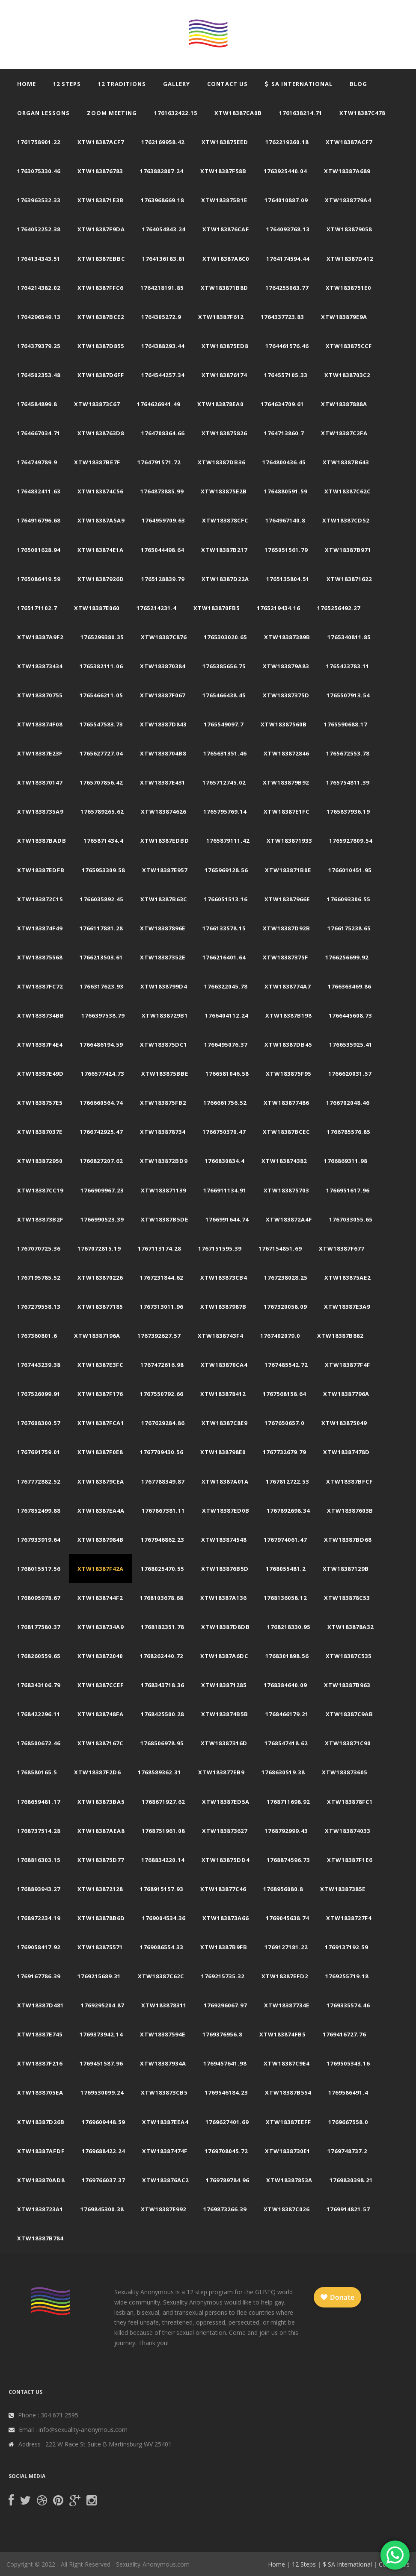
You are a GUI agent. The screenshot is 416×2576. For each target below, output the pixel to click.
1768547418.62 (286, 1743)
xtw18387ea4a (101, 1510)
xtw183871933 (289, 840)
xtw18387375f (285, 957)
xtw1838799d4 (163, 986)
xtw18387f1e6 (349, 1860)
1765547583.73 (101, 724)
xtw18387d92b (286, 928)
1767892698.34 (288, 1510)
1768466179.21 (287, 1714)
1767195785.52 (38, 1277)
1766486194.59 (101, 1044)
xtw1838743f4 (220, 1336)
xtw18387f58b (223, 171)
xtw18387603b (350, 1510)
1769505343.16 (348, 2063)
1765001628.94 (38, 550)
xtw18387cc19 (40, 1190)
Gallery (176, 84)
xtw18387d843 (163, 724)
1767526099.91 (38, 1394)
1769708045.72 (226, 2151)
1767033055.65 (350, 1219)
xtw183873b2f (40, 1219)
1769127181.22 (286, 1947)
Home (26, 84)
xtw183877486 (286, 1103)
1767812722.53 (287, 1481)
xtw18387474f (164, 2151)
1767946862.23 (162, 1539)
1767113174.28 (159, 1248)
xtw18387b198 (288, 1015)
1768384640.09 (285, 1685)
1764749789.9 (37, 462)
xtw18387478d (346, 1452)
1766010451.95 (349, 870)
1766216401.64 (224, 957)
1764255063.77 (287, 288)
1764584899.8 (37, 404)
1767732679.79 (284, 1452)
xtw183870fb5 (216, 608)
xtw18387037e (39, 1132)
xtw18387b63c (163, 899)
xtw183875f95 (288, 1073)
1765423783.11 (347, 666)
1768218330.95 (288, 1627)
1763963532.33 (38, 200)
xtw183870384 (162, 666)
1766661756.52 (225, 1103)
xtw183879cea (100, 1481)
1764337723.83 (282, 317)
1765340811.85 (349, 637)
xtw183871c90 (348, 1743)
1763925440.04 (285, 171)
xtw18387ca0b (238, 113)
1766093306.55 (348, 899)
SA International (299, 84)
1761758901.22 (38, 142)
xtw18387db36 (221, 462)
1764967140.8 (285, 520)
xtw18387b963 (347, 1685)
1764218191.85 (162, 288)
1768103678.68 (161, 1598)
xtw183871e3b (100, 200)
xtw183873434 (39, 666)
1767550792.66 (161, 1394)
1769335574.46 (348, 2005)
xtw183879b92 (286, 782)
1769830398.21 (351, 2180)
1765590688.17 (345, 724)
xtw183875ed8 (225, 346)
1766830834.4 (224, 1161)
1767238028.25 (285, 1277)
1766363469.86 (349, 986)
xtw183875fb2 (163, 1103)
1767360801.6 (37, 1336)
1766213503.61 (101, 957)
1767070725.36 (38, 1248)
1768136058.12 (285, 1598)
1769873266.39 (225, 2209)
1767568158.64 (284, 1394)
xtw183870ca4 (224, 1365)
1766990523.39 (102, 1219)
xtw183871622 (349, 579)
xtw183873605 (344, 1772)
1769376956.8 (222, 2034)
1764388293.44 (162, 346)
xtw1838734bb (40, 1015)
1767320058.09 (285, 1306)
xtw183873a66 (225, 1918)
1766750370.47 (224, 1132)
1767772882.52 (38, 1481)
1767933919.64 (38, 1539)
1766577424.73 (102, 1073)
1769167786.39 (38, 1976)
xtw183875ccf (349, 346)
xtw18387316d (224, 1743)
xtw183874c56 (100, 491)
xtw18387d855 (100, 346)
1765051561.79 (286, 550)
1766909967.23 (102, 1190)
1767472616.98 (162, 1365)
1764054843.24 (163, 229)
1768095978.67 (38, 1598)
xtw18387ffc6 (100, 288)
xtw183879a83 (286, 666)
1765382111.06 (101, 666)
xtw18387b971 (348, 550)
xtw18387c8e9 (224, 1423)
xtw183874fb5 (282, 2034)
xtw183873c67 (97, 404)
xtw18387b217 (224, 550)
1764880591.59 (285, 491)
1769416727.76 (344, 2034)
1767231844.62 (161, 1277)
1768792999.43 (286, 1831)
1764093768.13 (287, 229)
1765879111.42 (228, 840)
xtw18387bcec (286, 1132)
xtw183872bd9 (163, 1161)
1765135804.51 (287, 579)
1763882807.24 (161, 171)
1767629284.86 (162, 1423)
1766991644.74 (227, 1219)
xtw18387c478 (362, 113)
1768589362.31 (159, 1772)
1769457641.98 (225, 2063)
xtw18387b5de (164, 1219)
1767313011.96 (161, 1306)
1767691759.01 (38, 1452)
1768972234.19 (38, 1918)
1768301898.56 (287, 1656)
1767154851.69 (280, 1248)
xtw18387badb (41, 840)
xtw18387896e (162, 928)
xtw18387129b (346, 1569)
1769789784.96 (227, 2180)
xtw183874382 (284, 1161)
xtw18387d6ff (100, 375)
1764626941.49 (158, 404)
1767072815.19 (99, 1248)
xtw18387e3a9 (347, 1306)
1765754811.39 (347, 782)
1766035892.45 (101, 899)
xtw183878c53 (347, 1598)
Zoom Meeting (112, 113)
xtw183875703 (286, 1190)
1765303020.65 (225, 637)
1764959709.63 (163, 520)
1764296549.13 (38, 317)
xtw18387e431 (162, 782)
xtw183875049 (344, 1423)
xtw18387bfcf (349, 1481)
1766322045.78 (225, 986)
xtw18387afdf (41, 2151)
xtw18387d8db (225, 1627)
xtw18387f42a (100, 1569)
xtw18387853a (289, 2180)
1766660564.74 (101, 1103)
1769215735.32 (222, 1976)
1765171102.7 (37, 608)
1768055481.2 (286, 1569)
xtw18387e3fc (100, 1365)
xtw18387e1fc (286, 811)
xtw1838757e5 (39, 1103)
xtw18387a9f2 (40, 637)
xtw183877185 (100, 1306)
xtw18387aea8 (101, 1831)
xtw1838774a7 (287, 986)
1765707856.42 (101, 782)
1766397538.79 (103, 1015)
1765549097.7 (224, 724)
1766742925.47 (101, 1132)
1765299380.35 (102, 637)
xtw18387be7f (97, 462)
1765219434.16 (278, 608)
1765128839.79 (162, 579)
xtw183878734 (162, 1132)
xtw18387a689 (347, 171)
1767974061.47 (285, 1539)
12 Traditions (122, 84)
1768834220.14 (162, 1860)
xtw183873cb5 (164, 2092)
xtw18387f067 (162, 695)
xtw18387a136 (223, 1598)
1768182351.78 (162, 1627)
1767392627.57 (159, 1336)
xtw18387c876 (164, 637)
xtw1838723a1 (40, 2209)
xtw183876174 (224, 375)
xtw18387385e (342, 1889)
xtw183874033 (347, 1831)
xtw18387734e (286, 2005)
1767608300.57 (38, 1423)
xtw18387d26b (41, 2122)
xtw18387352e (162, 957)
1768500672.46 (38, 1743)
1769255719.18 (346, 1976)
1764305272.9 (161, 317)
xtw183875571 (100, 1947)
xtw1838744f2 (100, 1598)
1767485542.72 (286, 1365)
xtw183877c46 (223, 1889)
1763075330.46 (38, 171)
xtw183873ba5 (101, 1802)
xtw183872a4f (289, 1219)
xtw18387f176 (100, 1394)
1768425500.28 (162, 1714)
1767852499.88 (38, 1510)
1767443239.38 (38, 1365)
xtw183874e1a (100, 550)
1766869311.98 (345, 1161)
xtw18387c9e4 (286, 2063)
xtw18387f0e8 (100, 1452)
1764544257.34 (162, 375)
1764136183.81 (163, 259)
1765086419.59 (38, 579)
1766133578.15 (224, 928)
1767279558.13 (38, 1306)
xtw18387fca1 (100, 1423)
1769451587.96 (101, 2063)
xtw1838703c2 (347, 375)
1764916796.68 (38, 520)
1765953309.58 (103, 870)
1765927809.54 (350, 840)
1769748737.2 (347, 2151)
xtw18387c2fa (344, 433)
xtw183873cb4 (223, 1277)
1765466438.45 (224, 695)
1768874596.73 (288, 1860)
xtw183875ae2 (347, 1277)
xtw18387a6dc (224, 1656)
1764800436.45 (284, 462)
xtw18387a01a (225, 1481)
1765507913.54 (348, 695)
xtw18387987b (223, 1306)
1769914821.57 (348, 2209)
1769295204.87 (102, 2005)
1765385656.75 (224, 666)
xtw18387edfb (41, 870)
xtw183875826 (224, 433)
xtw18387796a (346, 1394)
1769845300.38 (102, 2209)
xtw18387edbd (164, 840)
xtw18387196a (97, 1336)
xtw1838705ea (40, 2092)
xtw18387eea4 (165, 2122)
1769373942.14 (101, 2034)
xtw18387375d (286, 695)
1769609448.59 (103, 2122)
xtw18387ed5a (226, 1802)
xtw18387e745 (39, 2034)
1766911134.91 (225, 1190)
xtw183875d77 (100, 1860)
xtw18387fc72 (40, 986)
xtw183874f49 (39, 928)
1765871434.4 (103, 840)
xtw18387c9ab (349, 1714)
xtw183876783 (100, 171)
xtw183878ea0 (220, 404)
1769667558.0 (348, 2122)
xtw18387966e (287, 899)
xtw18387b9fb (223, 1947)
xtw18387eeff (288, 2122)
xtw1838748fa (100, 1714)
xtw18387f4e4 (39, 1044)
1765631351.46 (225, 753)
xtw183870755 (39, 695)
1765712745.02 (224, 782)
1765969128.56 (226, 870)
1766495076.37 (225, 1044)
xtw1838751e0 (348, 288)
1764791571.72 (159, 462)
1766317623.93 (101, 986)
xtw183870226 (100, 1277)
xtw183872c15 (40, 899)
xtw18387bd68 (347, 1539)
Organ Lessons (43, 113)
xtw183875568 (39, 957)
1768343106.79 (38, 1685)
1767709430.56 (161, 1452)
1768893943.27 (38, 1889)
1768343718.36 (162, 1685)
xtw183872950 (39, 1161)
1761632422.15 (175, 113)
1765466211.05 (101, 695)
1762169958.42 (162, 142)
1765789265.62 (102, 811)
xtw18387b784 (40, 2238)
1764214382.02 (38, 288)
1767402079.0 (280, 1336)
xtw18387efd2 (284, 1976)
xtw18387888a (344, 404)
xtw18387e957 (164, 870)
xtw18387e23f (39, 753)
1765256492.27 (338, 608)
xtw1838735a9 (40, 811)
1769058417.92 (38, 1947)
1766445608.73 (350, 1015)
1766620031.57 (349, 1073)
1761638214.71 (300, 113)
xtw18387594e (162, 2034)
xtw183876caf (225, 229)
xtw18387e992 (163, 2209)
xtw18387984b (100, 1539)
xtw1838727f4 (348, 1918)
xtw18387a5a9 (101, 520)
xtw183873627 (224, 1831)
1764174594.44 (287, 259)
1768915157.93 (161, 1889)
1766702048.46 (347, 1103)
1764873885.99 (162, 491)
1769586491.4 (348, 2092)
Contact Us (227, 84)
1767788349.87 (162, 1481)
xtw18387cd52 (345, 520)
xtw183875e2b (224, 491)
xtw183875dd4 (226, 1860)
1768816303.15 (38, 1860)
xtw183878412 (223, 1394)
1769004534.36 (163, 1918)
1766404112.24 (226, 1015)
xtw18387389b (287, 637)
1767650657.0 (284, 1423)
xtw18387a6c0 (225, 259)
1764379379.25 (38, 346)
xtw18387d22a (225, 579)
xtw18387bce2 (100, 317)
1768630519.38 (283, 1772)
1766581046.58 (227, 1073)
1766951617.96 (347, 1190)
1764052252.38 (38, 229)
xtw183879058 (349, 229)
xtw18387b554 (288, 2092)
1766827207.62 (101, 1161)
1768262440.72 (161, 1656)
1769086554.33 (161, 1947)
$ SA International (347, 2564)
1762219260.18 (287, 142)
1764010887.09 (286, 200)
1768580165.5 (37, 1772)
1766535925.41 (350, 1044)
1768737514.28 (38, 1831)
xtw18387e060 (96, 608)
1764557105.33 (285, 375)
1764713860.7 (284, 433)
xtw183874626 (163, 811)
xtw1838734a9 (100, 1627)
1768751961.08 (163, 1831)
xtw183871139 (163, 1190)
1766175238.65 (349, 928)
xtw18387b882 (340, 1336)
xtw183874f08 (39, 724)
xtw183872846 (286, 753)
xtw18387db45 (288, 1044)
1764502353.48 (38, 375)
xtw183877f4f (347, 1365)
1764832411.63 (38, 491)
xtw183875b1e (224, 200)
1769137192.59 (346, 1947)
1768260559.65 (38, 1656)
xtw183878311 (164, 2005)
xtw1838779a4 (348, 200)
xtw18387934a (163, 2063)
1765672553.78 (347, 753)
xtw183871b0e (288, 870)
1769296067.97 (225, 2005)
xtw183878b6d (101, 1918)
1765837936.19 (348, 811)
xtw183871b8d (224, 288)
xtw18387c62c (347, 491)
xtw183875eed (225, 142)
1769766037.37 (103, 2180)
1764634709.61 (282, 404)
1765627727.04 (101, 753)
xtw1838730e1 (287, 2151)
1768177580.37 (38, 1627)
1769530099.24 (102, 2092)
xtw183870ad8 (41, 2180)
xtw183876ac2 (165, 2180)
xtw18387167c (100, 1743)
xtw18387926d (100, 579)
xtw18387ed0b (226, 1510)
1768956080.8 (283, 1889)
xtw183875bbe (164, 1073)
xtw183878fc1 (350, 1802)
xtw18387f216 (39, 2063)
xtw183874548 (224, 1539)
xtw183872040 (100, 1656)
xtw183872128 (100, 1889)
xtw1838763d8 (100, 433)
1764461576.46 (287, 346)
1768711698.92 (288, 1802)
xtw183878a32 (350, 1627)
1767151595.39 (219, 1248)
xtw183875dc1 (163, 1044)
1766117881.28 (101, 928)
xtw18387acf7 (100, 142)
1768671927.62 (163, 1802)
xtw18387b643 (346, 462)
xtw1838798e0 (223, 1452)
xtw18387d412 (350, 259)
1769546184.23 (226, 2092)
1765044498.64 (162, 550)
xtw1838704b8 (163, 753)
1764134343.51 (38, 259)
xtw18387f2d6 (97, 1772)
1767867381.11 (163, 1510)
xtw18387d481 (40, 2005)
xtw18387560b (284, 724)
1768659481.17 (38, 1802)
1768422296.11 (38, 1714)
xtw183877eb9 (221, 1772)
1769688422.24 (103, 2151)
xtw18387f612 (221, 317)
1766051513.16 (225, 899)
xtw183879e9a (344, 317)
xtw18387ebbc (101, 259)
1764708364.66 (162, 433)
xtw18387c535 (348, 1656)
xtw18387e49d (40, 1073)
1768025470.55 (162, 1569)
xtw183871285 (224, 1685)
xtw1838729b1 (165, 1015)
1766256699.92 (346, 957)
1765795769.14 (225, 811)
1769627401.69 (227, 2122)
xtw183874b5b (224, 1714)
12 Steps (67, 84)
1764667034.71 (38, 433)
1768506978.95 (162, 1743)
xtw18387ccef (100, 1685)
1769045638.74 (287, 1918)
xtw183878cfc (225, 520)
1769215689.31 (99, 1976)
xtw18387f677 (341, 1248)
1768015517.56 (38, 1569)
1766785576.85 (348, 1132)
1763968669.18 (162, 200)
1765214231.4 (156, 608)
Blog (358, 84)
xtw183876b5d (225, 1569)
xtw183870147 (39, 782)
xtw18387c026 (286, 2209)
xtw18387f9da (101, 229)
